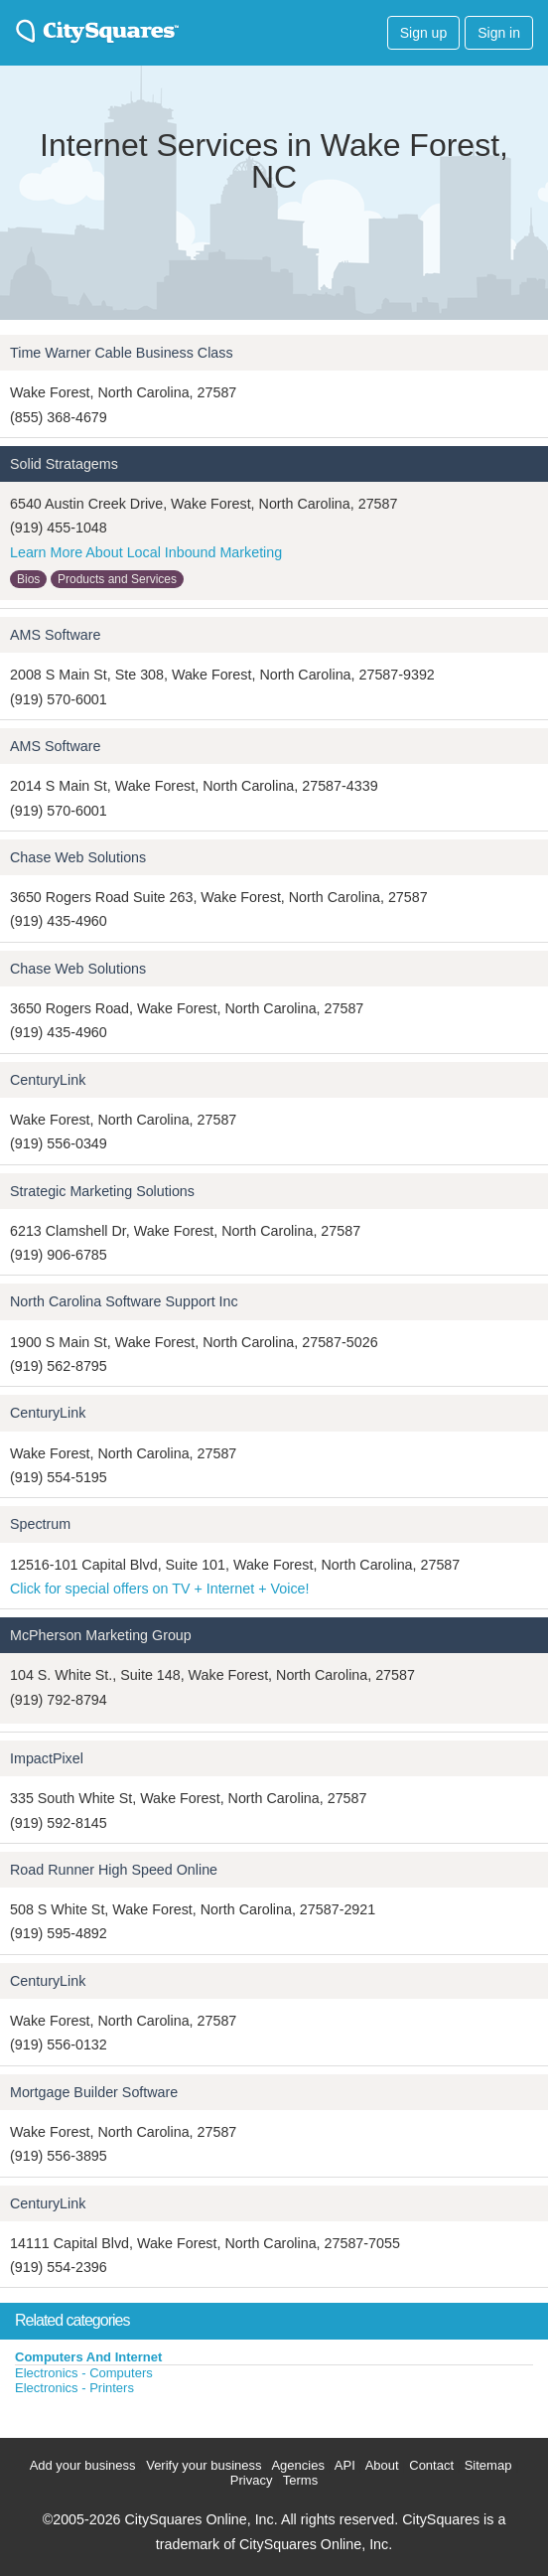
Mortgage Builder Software (94, 2092)
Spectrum (40, 1524)
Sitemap (488, 2465)
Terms (300, 2480)
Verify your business (203, 2465)
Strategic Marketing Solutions (102, 1191)
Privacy (251, 2480)
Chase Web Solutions (78, 857)
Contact (431, 2465)
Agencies (297, 2465)
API (345, 2465)
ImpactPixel (46, 1758)
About (382, 2465)
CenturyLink (47, 1080)
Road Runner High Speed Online (113, 1870)
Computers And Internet (88, 2356)
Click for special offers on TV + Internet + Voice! (159, 1588)
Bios (28, 579)
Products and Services (117, 579)
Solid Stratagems (64, 464)
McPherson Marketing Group (101, 1635)
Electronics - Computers (84, 2372)
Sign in (499, 33)
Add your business (83, 2465)
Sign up (423, 33)
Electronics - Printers (74, 2387)
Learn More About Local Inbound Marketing (146, 552)
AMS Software (55, 635)
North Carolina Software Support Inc (124, 1301)
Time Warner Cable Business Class (121, 353)
